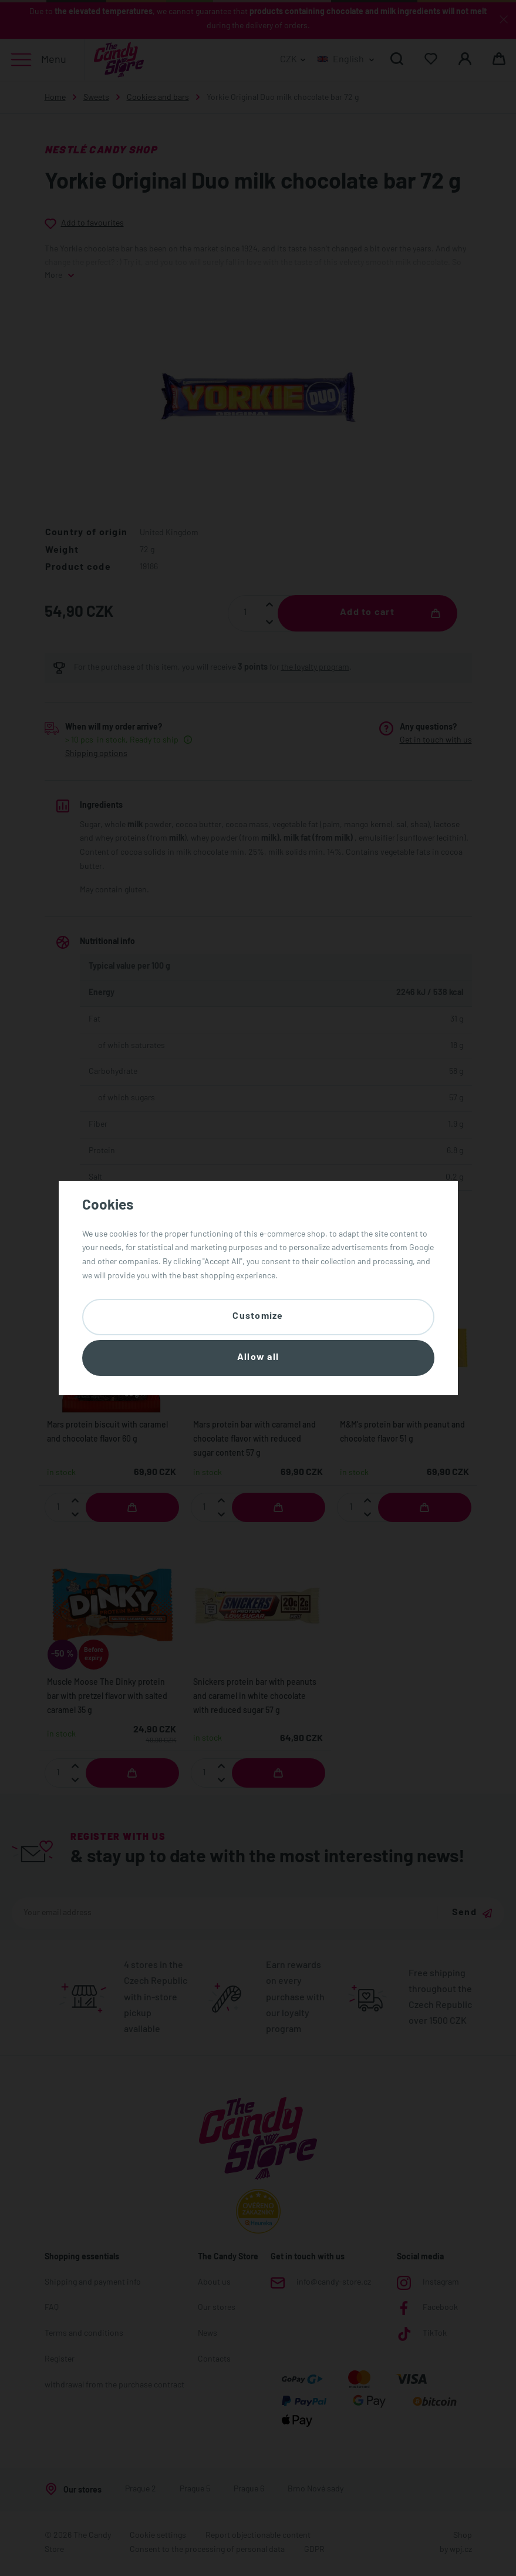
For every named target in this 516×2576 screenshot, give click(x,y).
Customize (258, 1316)
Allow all (258, 1358)
